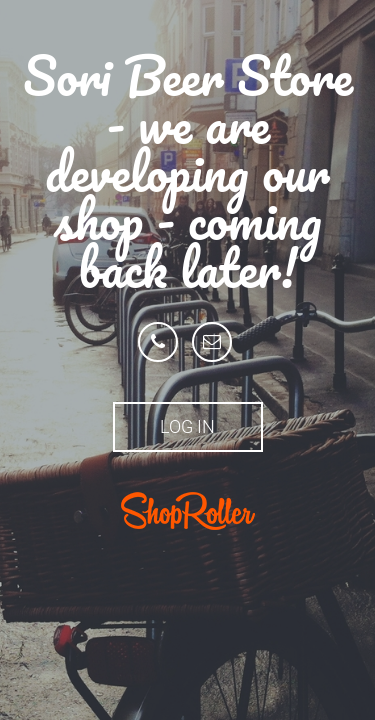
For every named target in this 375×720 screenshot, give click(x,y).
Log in (187, 426)
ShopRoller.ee (188, 511)
